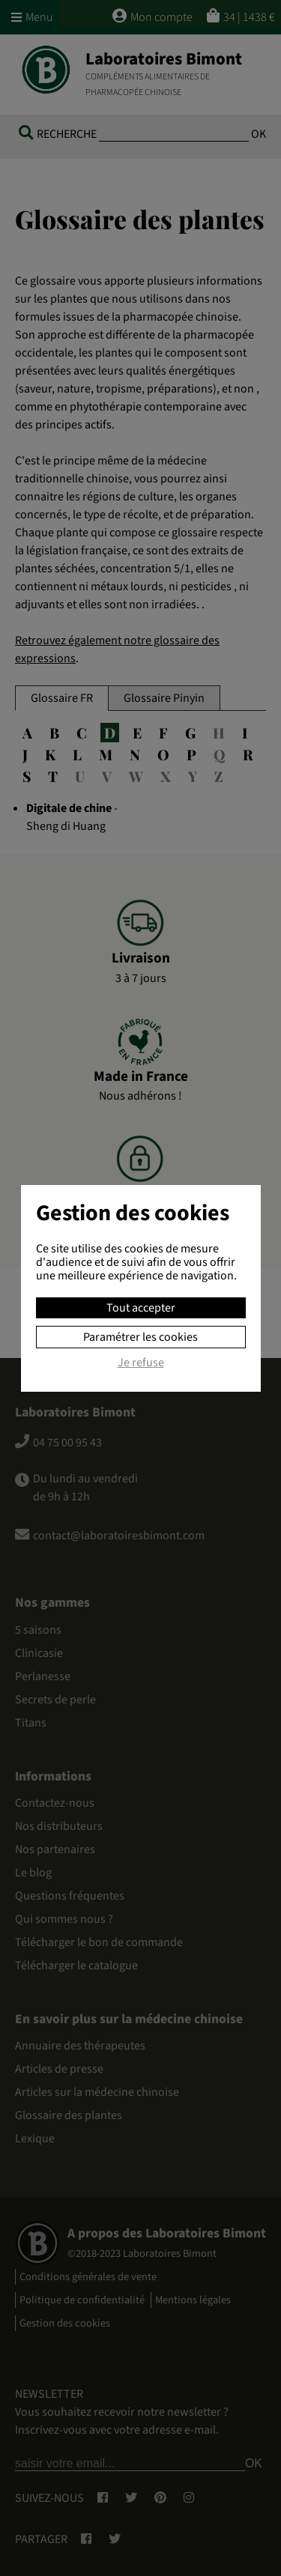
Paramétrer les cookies (140, 1337)
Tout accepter (140, 1308)
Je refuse (141, 1363)
